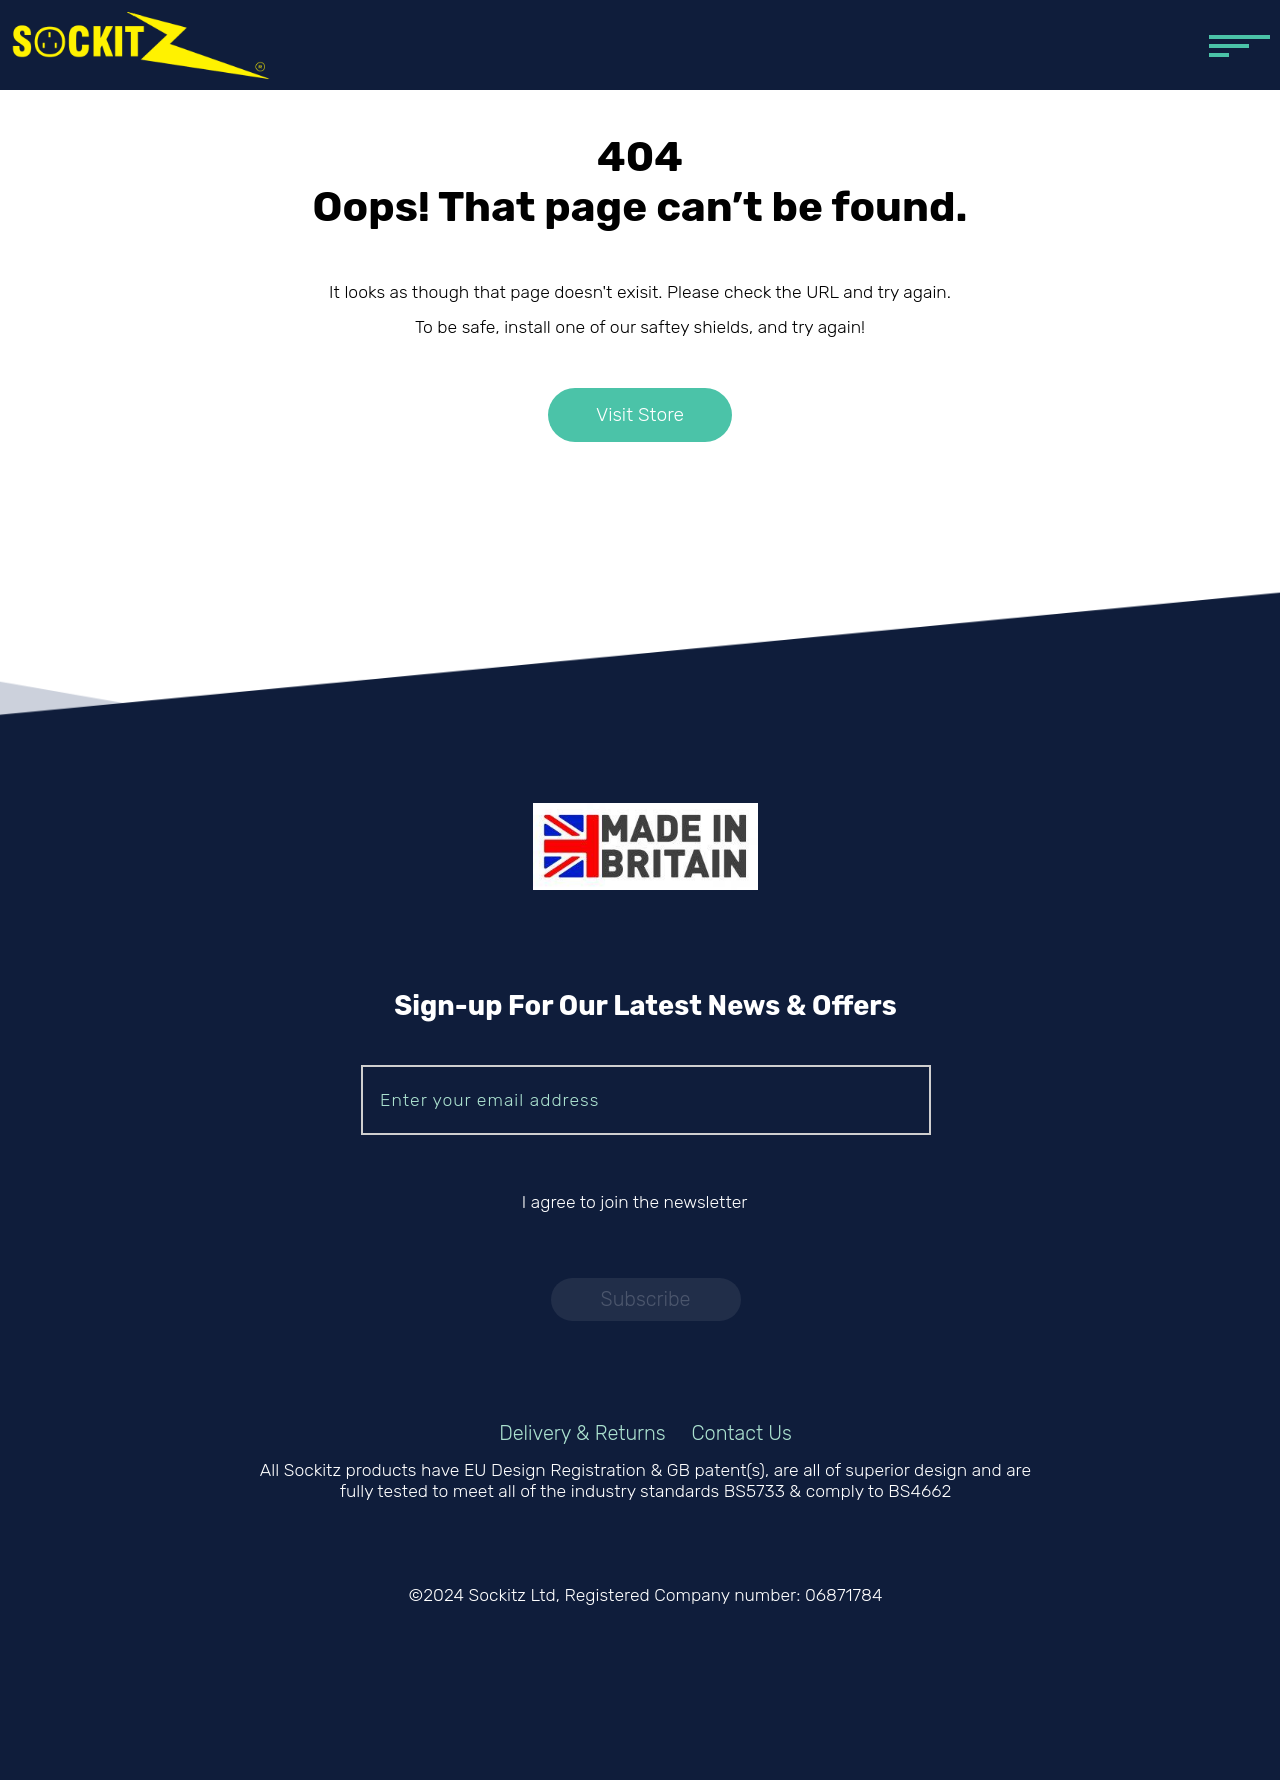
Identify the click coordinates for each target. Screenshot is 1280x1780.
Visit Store (640, 415)
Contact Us (742, 1433)
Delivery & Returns (582, 1433)
